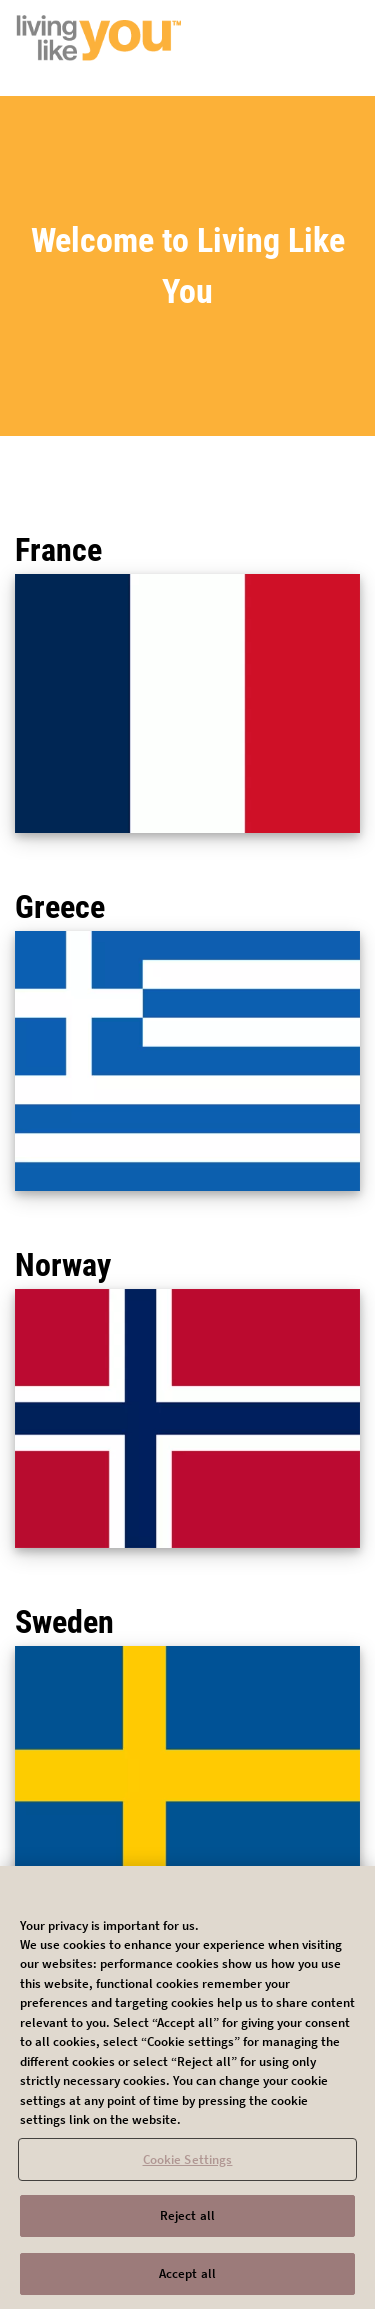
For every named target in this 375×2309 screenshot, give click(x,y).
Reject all (187, 2222)
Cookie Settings (188, 2165)
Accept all (187, 2280)
